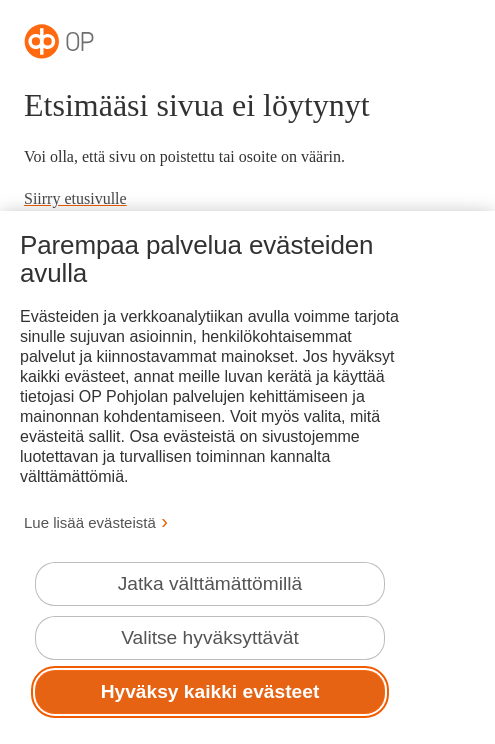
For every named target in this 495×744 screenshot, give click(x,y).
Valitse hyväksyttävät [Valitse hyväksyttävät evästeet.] (210, 637)
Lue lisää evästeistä (90, 522)
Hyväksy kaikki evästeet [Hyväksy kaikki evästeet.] (210, 691)
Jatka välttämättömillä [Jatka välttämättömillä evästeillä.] (210, 583)
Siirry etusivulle (75, 198)
